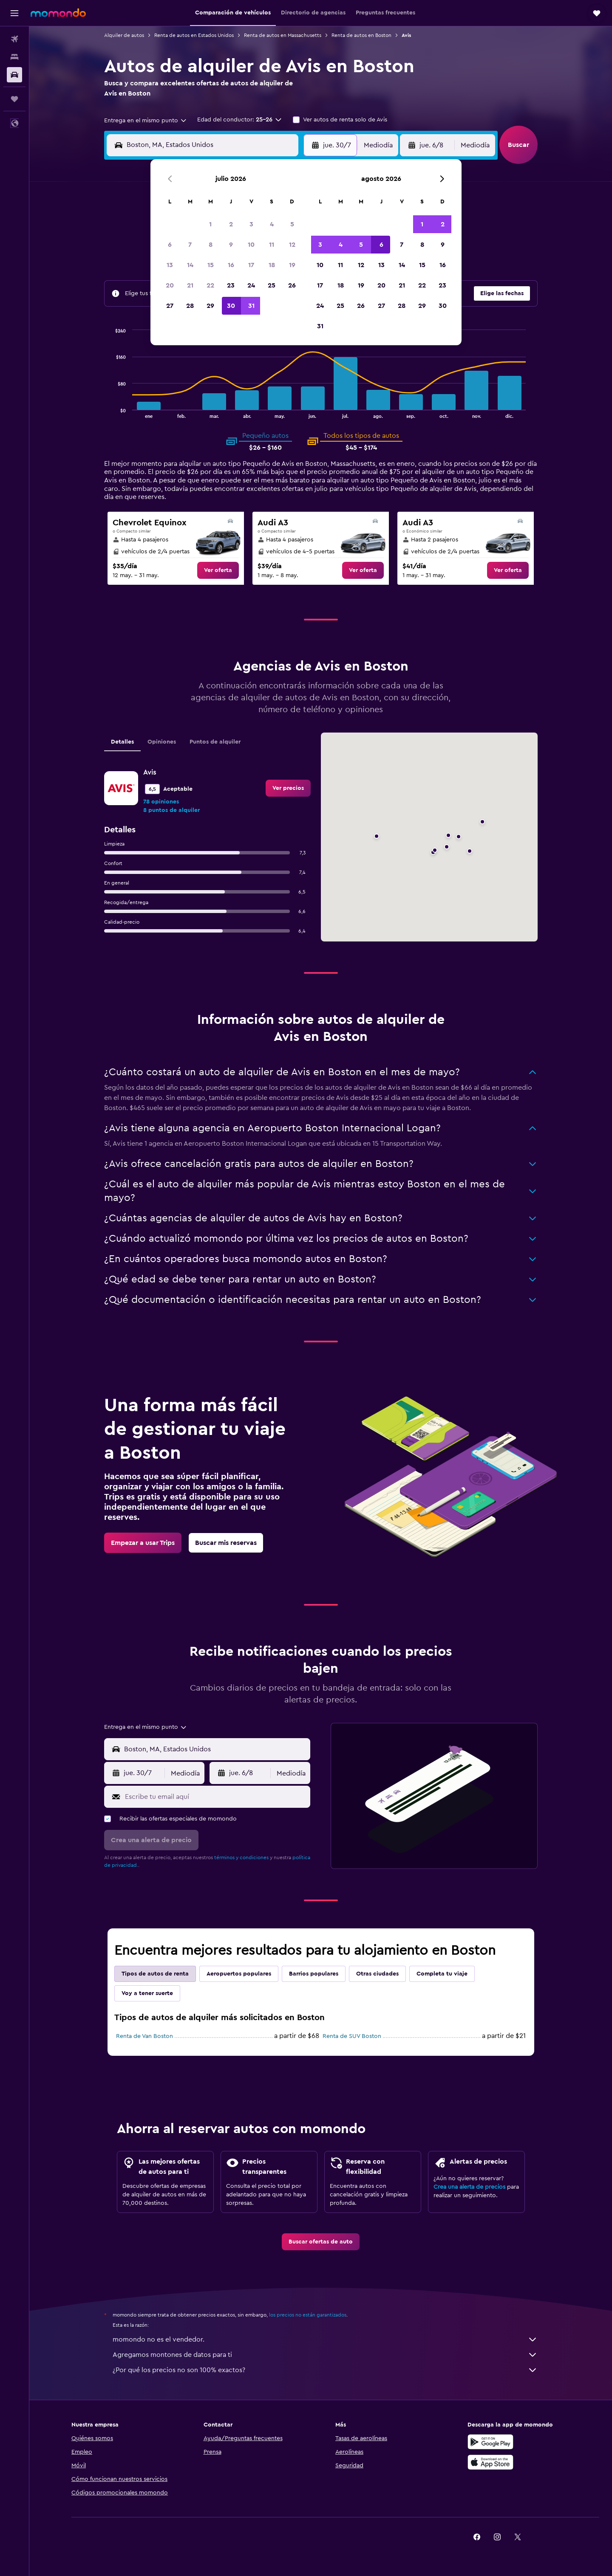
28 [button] (190, 305)
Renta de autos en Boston (361, 35)
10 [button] (251, 244)
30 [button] (231, 305)
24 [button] (251, 285)
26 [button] (292, 285)
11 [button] (271, 244)
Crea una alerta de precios (469, 2187)
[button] (14, 13)
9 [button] (231, 244)
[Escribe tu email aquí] (215, 1797)
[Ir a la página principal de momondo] (58, 12)
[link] (218, 570)
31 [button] (251, 305)
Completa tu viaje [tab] (442, 1974)
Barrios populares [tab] (313, 1974)
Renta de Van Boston (144, 2036)
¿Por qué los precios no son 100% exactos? (325, 2370)
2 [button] (231, 224)
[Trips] (14, 98)
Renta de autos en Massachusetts (282, 35)
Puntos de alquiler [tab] (215, 742)
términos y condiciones (241, 1857)
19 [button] (292, 265)
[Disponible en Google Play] (490, 2441)
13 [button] (170, 265)
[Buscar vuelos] (14, 39)
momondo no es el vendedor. (325, 2339)
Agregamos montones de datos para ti (325, 2355)
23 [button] (231, 285)
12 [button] (292, 244)
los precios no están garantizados (307, 2314)
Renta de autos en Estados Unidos (194, 35)
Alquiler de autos (124, 35)
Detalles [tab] (122, 742)
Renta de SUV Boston (352, 2036)
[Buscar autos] (14, 74)
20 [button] (170, 285)
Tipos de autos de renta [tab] (155, 1974)
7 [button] (190, 244)
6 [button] (170, 244)
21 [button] (190, 285)
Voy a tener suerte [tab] (147, 1993)
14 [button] (190, 265)
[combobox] (145, 120)
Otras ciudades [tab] (377, 1974)
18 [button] (272, 265)
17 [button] (251, 265)
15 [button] (210, 265)
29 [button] (210, 305)
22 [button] (210, 285)
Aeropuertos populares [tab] (239, 1974)
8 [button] (210, 244)
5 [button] (292, 224)
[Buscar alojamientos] (14, 56)
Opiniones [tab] (161, 742)
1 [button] (210, 224)
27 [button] (169, 305)
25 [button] (271, 285)
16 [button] (231, 265)
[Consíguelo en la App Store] (490, 2462)
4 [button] (272, 224)
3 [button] (251, 224)
